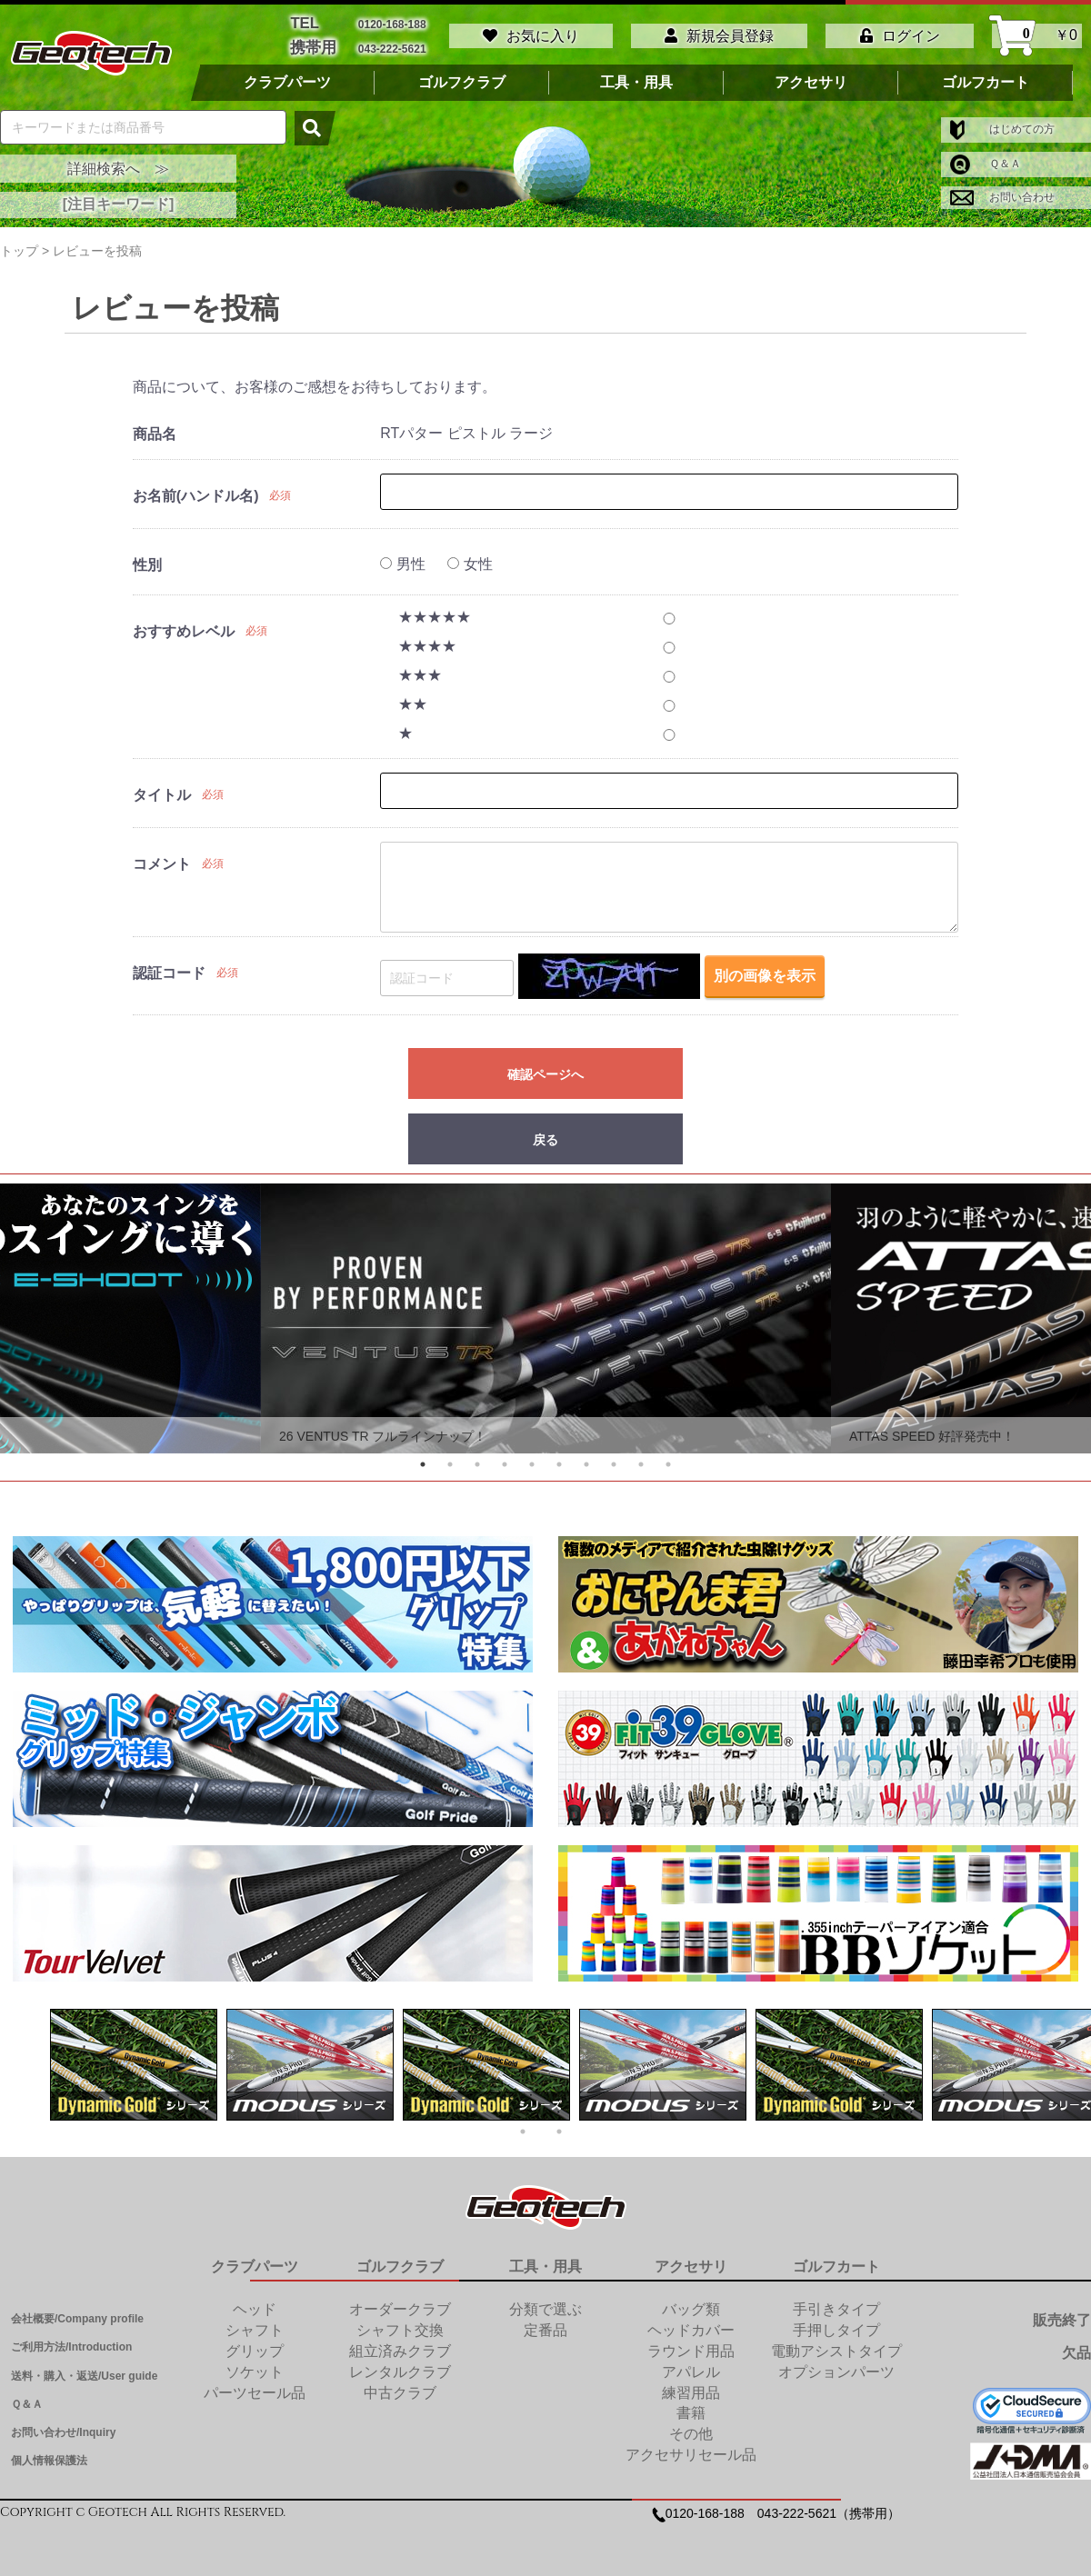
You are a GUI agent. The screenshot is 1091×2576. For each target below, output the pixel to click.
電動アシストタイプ (836, 2347)
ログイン (900, 34)
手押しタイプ (836, 2326)
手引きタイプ (836, 2305)
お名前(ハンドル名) (196, 492)
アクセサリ (811, 79)
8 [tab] (614, 1461)
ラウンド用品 (691, 2347)
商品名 (154, 430)
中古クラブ (400, 2389)
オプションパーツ (836, 2368)
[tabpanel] (546, 1315)
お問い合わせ (1002, 193)
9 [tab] (641, 1461)
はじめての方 (1002, 125)
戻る (545, 1136)
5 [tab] (532, 1461)
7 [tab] (586, 1461)
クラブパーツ (287, 79)
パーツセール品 (254, 2389)
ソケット (254, 2368)
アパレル (691, 2368)
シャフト (254, 2326)
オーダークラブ (400, 2305)
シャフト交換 (400, 2326)
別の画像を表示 (765, 973)
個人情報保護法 (49, 2457)
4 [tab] (504, 1461)
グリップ (254, 2347)
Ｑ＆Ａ (985, 160)
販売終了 (1062, 2316)
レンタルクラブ (400, 2368)
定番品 (545, 2326)
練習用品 (691, 2389)
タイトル (162, 791)
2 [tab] (450, 1461)
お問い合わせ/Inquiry (63, 2428)
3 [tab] (477, 1461)
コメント (162, 860)
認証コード (169, 969)
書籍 (691, 2409)
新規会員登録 (719, 34)
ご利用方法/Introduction (71, 2343)
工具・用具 (636, 79)
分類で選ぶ (545, 2305)
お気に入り (531, 34)
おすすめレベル (184, 627)
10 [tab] (668, 1461)
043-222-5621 (392, 46)
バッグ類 (691, 2305)
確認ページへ (545, 1070)
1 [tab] (423, 1461)
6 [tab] (559, 1461)
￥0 (1036, 34)
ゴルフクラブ (461, 79)
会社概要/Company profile (77, 2315)
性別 (147, 561)
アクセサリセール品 (691, 2451)
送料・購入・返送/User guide (84, 2372)
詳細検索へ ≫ (118, 165)
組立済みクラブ (400, 2347)
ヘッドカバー (691, 2326)
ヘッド (254, 2305)
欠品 (1076, 2349)
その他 (691, 2430)
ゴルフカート (985, 79)
